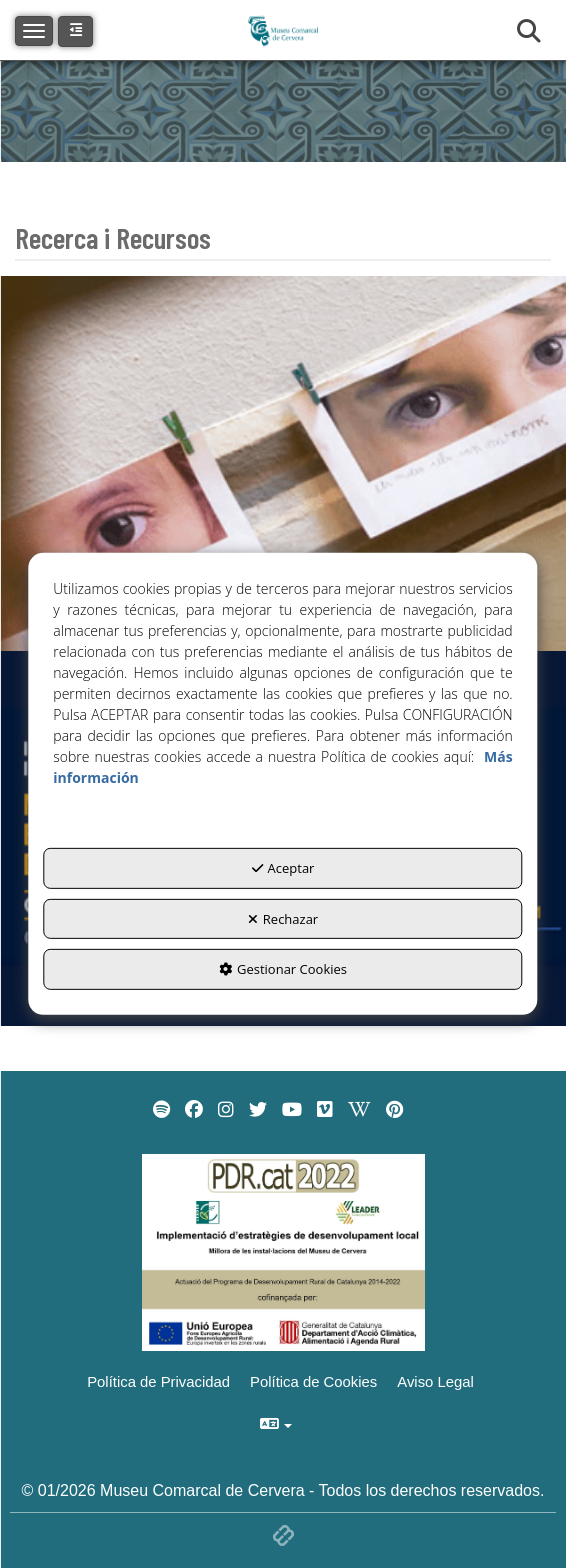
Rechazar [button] (283, 919)
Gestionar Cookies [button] (283, 969)
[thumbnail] (283, 463)
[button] (75, 31)
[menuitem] (161, 1110)
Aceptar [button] (283, 868)
